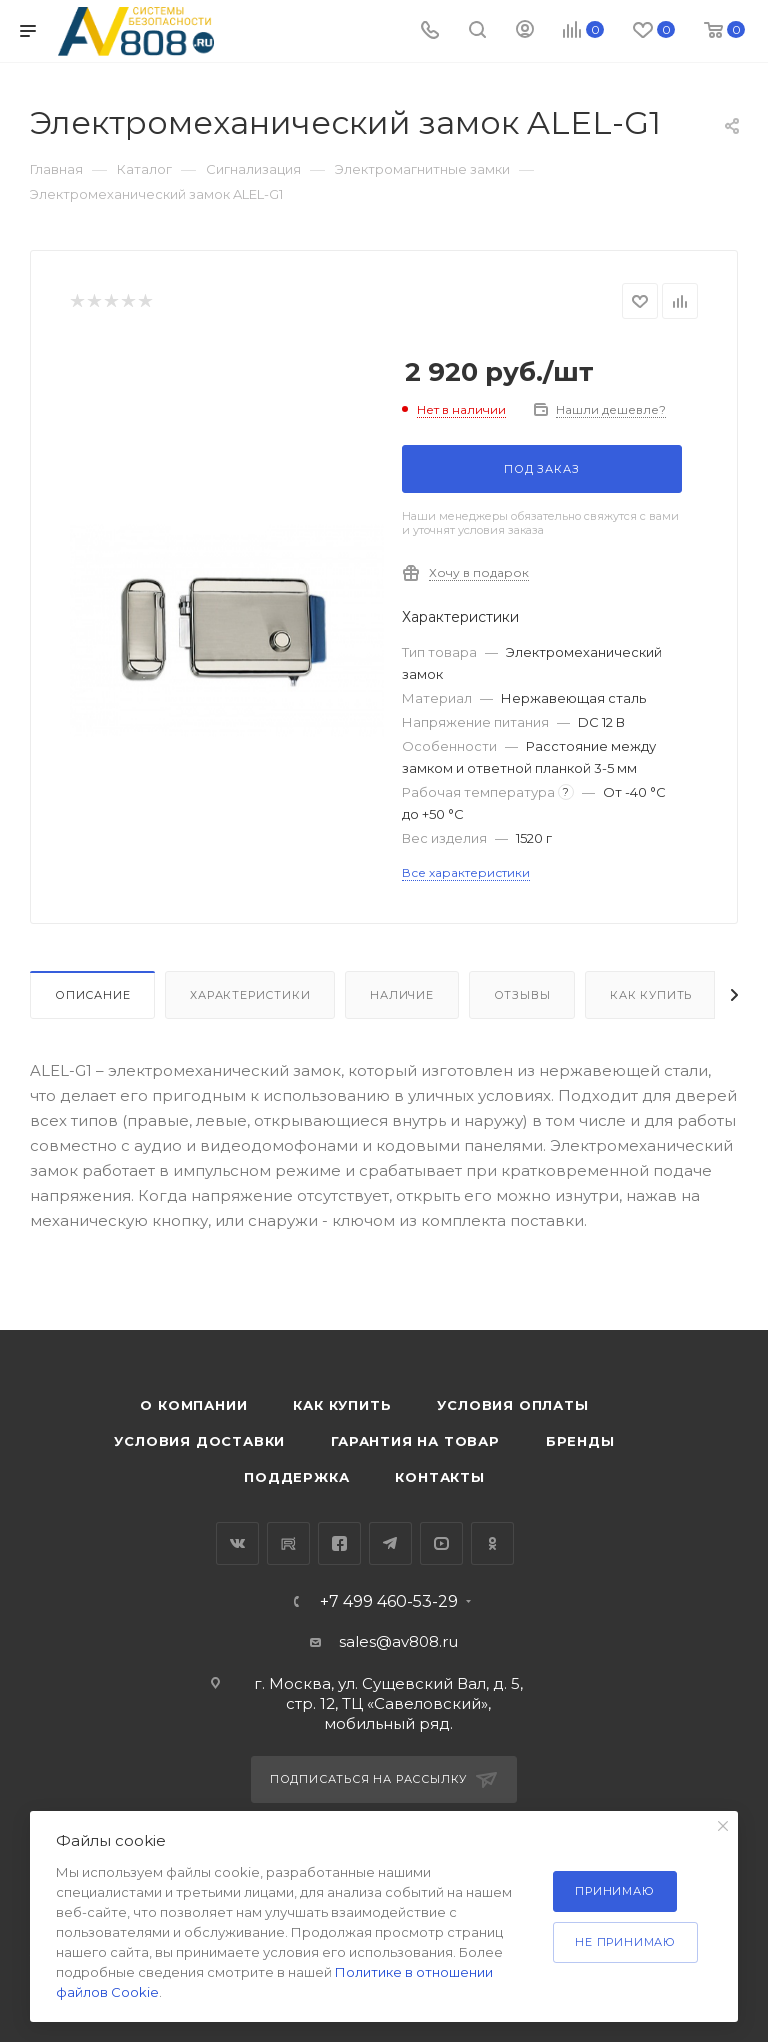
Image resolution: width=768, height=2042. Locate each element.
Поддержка (296, 1477)
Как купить (651, 995)
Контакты (439, 1477)
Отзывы (522, 995)
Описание (92, 995)
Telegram (390, 1543)
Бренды (580, 1441)
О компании (193, 1405)
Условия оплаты (512, 1405)
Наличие (402, 995)
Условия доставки (199, 1441)
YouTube (441, 1543)
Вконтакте (237, 1543)
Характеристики (250, 995)
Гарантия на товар (415, 1441)
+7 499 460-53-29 (389, 1602)
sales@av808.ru (398, 1641)
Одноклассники (492, 1543)
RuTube (288, 1543)
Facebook (339, 1543)
